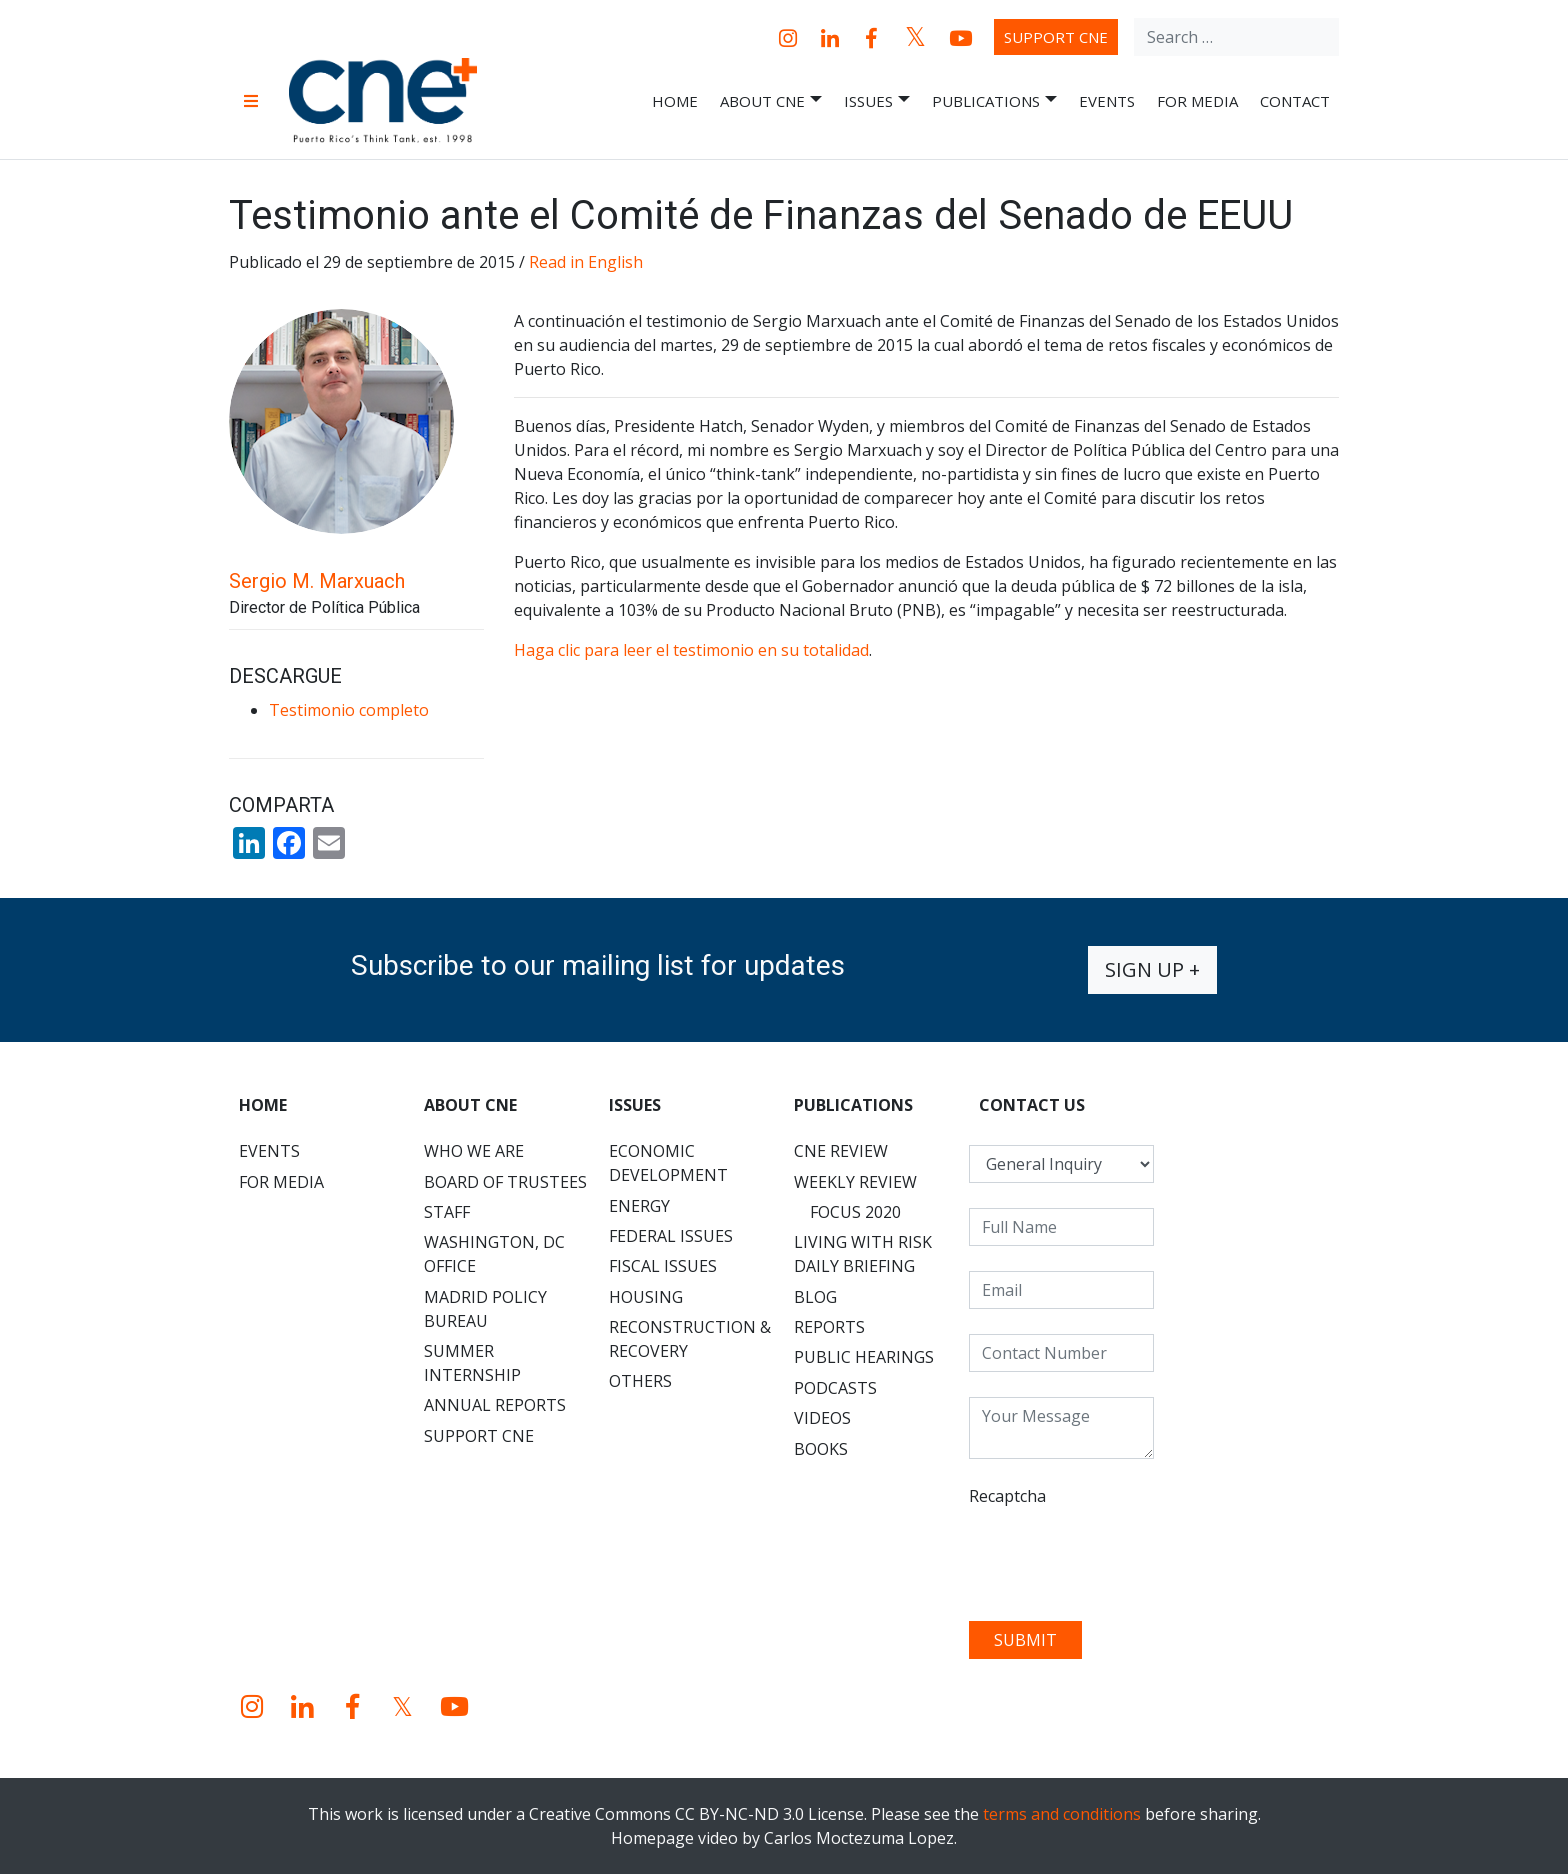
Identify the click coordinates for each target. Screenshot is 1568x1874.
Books (821, 1449)
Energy (639, 1206)
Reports (829, 1327)
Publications (994, 101)
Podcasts (835, 1388)
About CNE (771, 101)
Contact (1295, 101)
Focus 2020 (855, 1212)
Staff (447, 1212)
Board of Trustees (505, 1182)
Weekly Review (855, 1182)
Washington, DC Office (494, 1254)
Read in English (586, 262)
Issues (877, 101)
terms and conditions (1062, 1814)
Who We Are (474, 1151)
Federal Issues (671, 1236)
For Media (1197, 101)
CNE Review (841, 1151)
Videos (822, 1418)
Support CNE (1056, 37)
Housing (646, 1297)
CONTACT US (1032, 1105)
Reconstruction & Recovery (690, 1339)
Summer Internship (472, 1363)
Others (640, 1381)
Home (675, 101)
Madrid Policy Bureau (485, 1309)
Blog (815, 1297)
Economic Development (668, 1163)
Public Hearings (864, 1357)
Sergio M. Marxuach (317, 581)
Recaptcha (1007, 1496)
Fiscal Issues (663, 1266)
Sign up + (1152, 969)
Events (1107, 101)
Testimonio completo (349, 710)
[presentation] (1121, 1557)
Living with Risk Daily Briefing (863, 1254)
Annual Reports (495, 1405)
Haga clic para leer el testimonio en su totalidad (691, 650)
